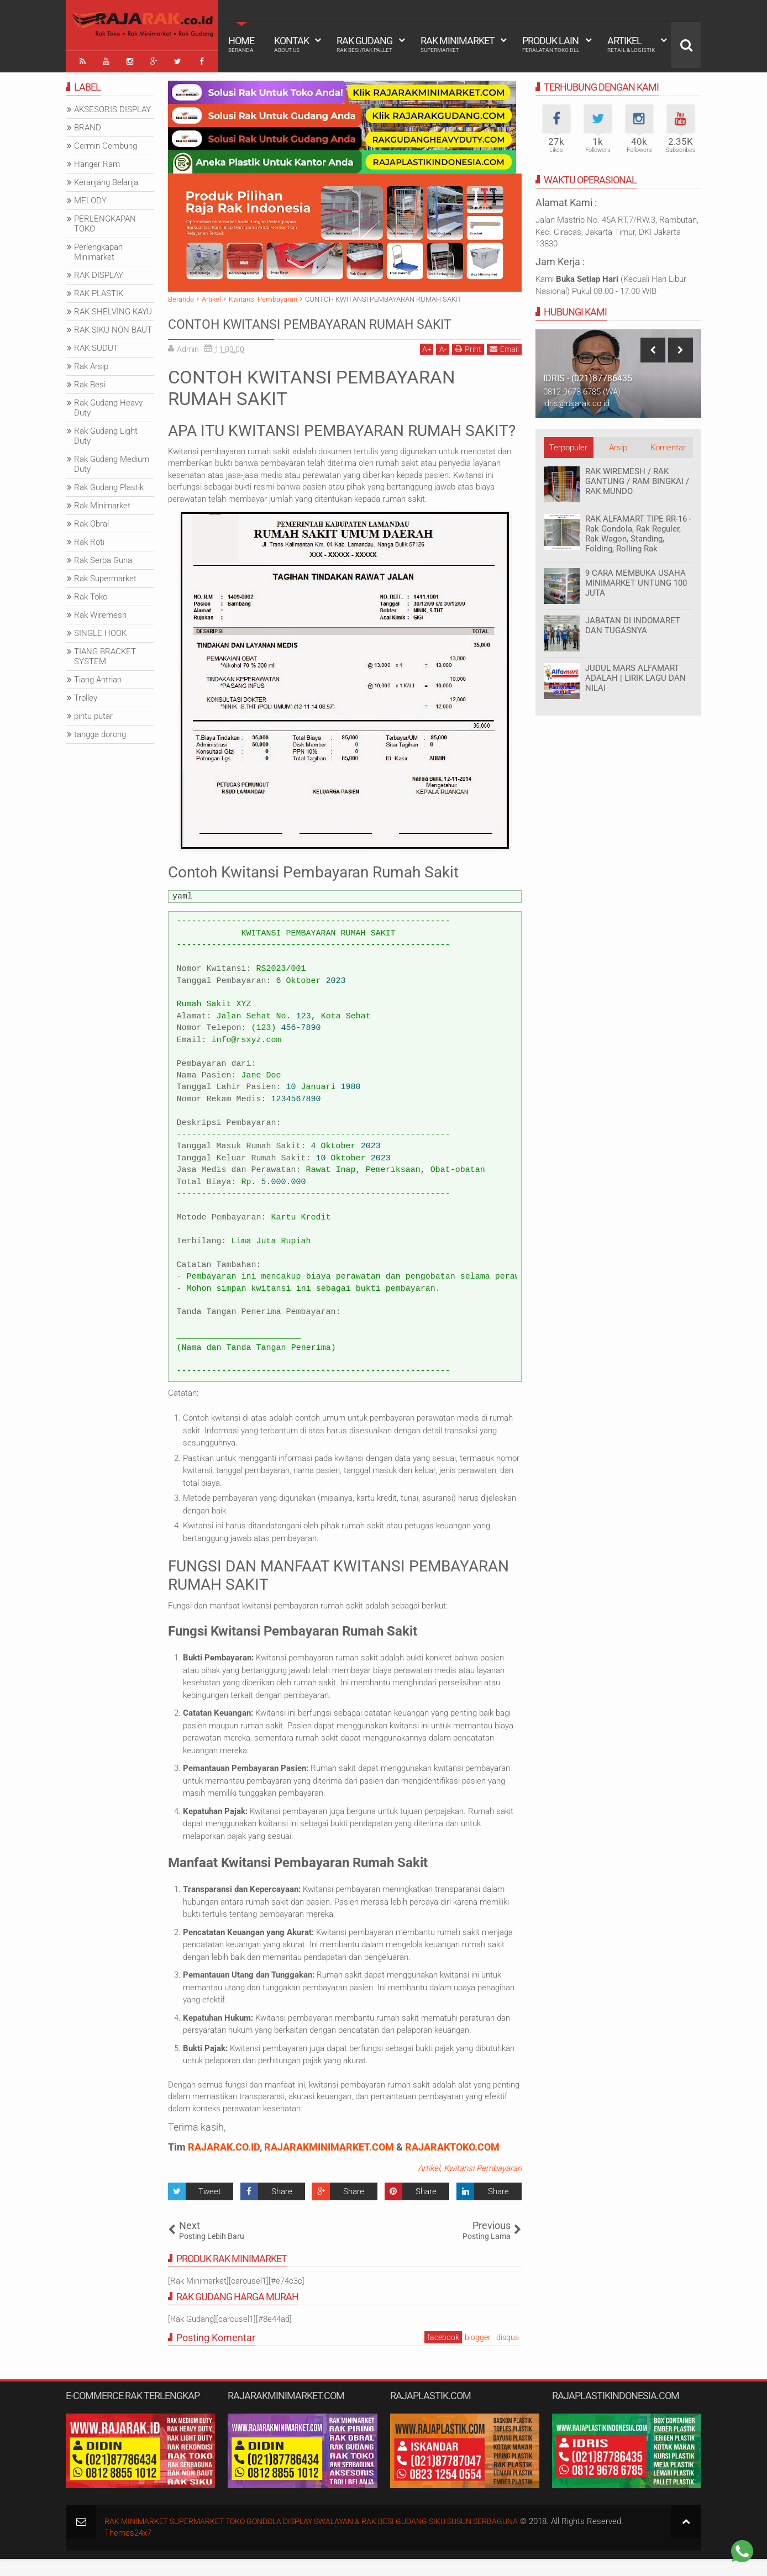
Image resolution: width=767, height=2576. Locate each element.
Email (504, 366)
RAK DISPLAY (98, 271)
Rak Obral (91, 520)
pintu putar (93, 712)
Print (468, 366)
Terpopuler (568, 444)
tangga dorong (100, 730)
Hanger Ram (97, 160)
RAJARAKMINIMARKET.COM (329, 2164)
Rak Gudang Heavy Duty (108, 404)
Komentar (668, 444)
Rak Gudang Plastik (109, 483)
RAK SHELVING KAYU (113, 308)
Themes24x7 (127, 2551)
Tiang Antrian (98, 676)
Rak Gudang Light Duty (106, 432)
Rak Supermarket (105, 575)
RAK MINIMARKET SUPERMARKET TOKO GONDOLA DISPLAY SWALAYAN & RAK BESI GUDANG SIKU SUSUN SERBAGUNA (328, 2538)
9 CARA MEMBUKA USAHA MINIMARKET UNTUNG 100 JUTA (636, 579)
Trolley (85, 694)
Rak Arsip (91, 362)
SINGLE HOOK (100, 629)
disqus (507, 2354)
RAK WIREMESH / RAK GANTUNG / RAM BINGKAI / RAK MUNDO (637, 477)
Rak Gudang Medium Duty (111, 460)
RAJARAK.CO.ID (224, 2164)
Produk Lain (550, 44)
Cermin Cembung (105, 142)
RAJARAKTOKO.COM (452, 2164)
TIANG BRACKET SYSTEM (105, 653)
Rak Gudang (364, 44)
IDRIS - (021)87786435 (587, 374)
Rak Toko (90, 593)
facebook (443, 2354)
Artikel (631, 44)
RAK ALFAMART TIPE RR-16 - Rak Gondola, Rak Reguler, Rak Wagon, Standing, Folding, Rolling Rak (638, 530)
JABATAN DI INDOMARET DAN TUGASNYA (632, 622)
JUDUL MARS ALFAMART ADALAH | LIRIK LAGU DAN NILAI (635, 674)
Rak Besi (90, 381)
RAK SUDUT (96, 344)
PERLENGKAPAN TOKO (105, 220)
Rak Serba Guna (103, 556)
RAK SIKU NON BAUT (113, 326)
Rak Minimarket (458, 44)
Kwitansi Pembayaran (483, 2185)
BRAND (87, 124)
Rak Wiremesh (100, 611)
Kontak (291, 44)
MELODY (90, 197)
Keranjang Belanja (106, 178)
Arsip (618, 444)
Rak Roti (89, 538)
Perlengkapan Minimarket (98, 248)
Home (241, 44)
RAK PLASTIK (98, 290)
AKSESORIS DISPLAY (112, 106)
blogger (478, 2354)
